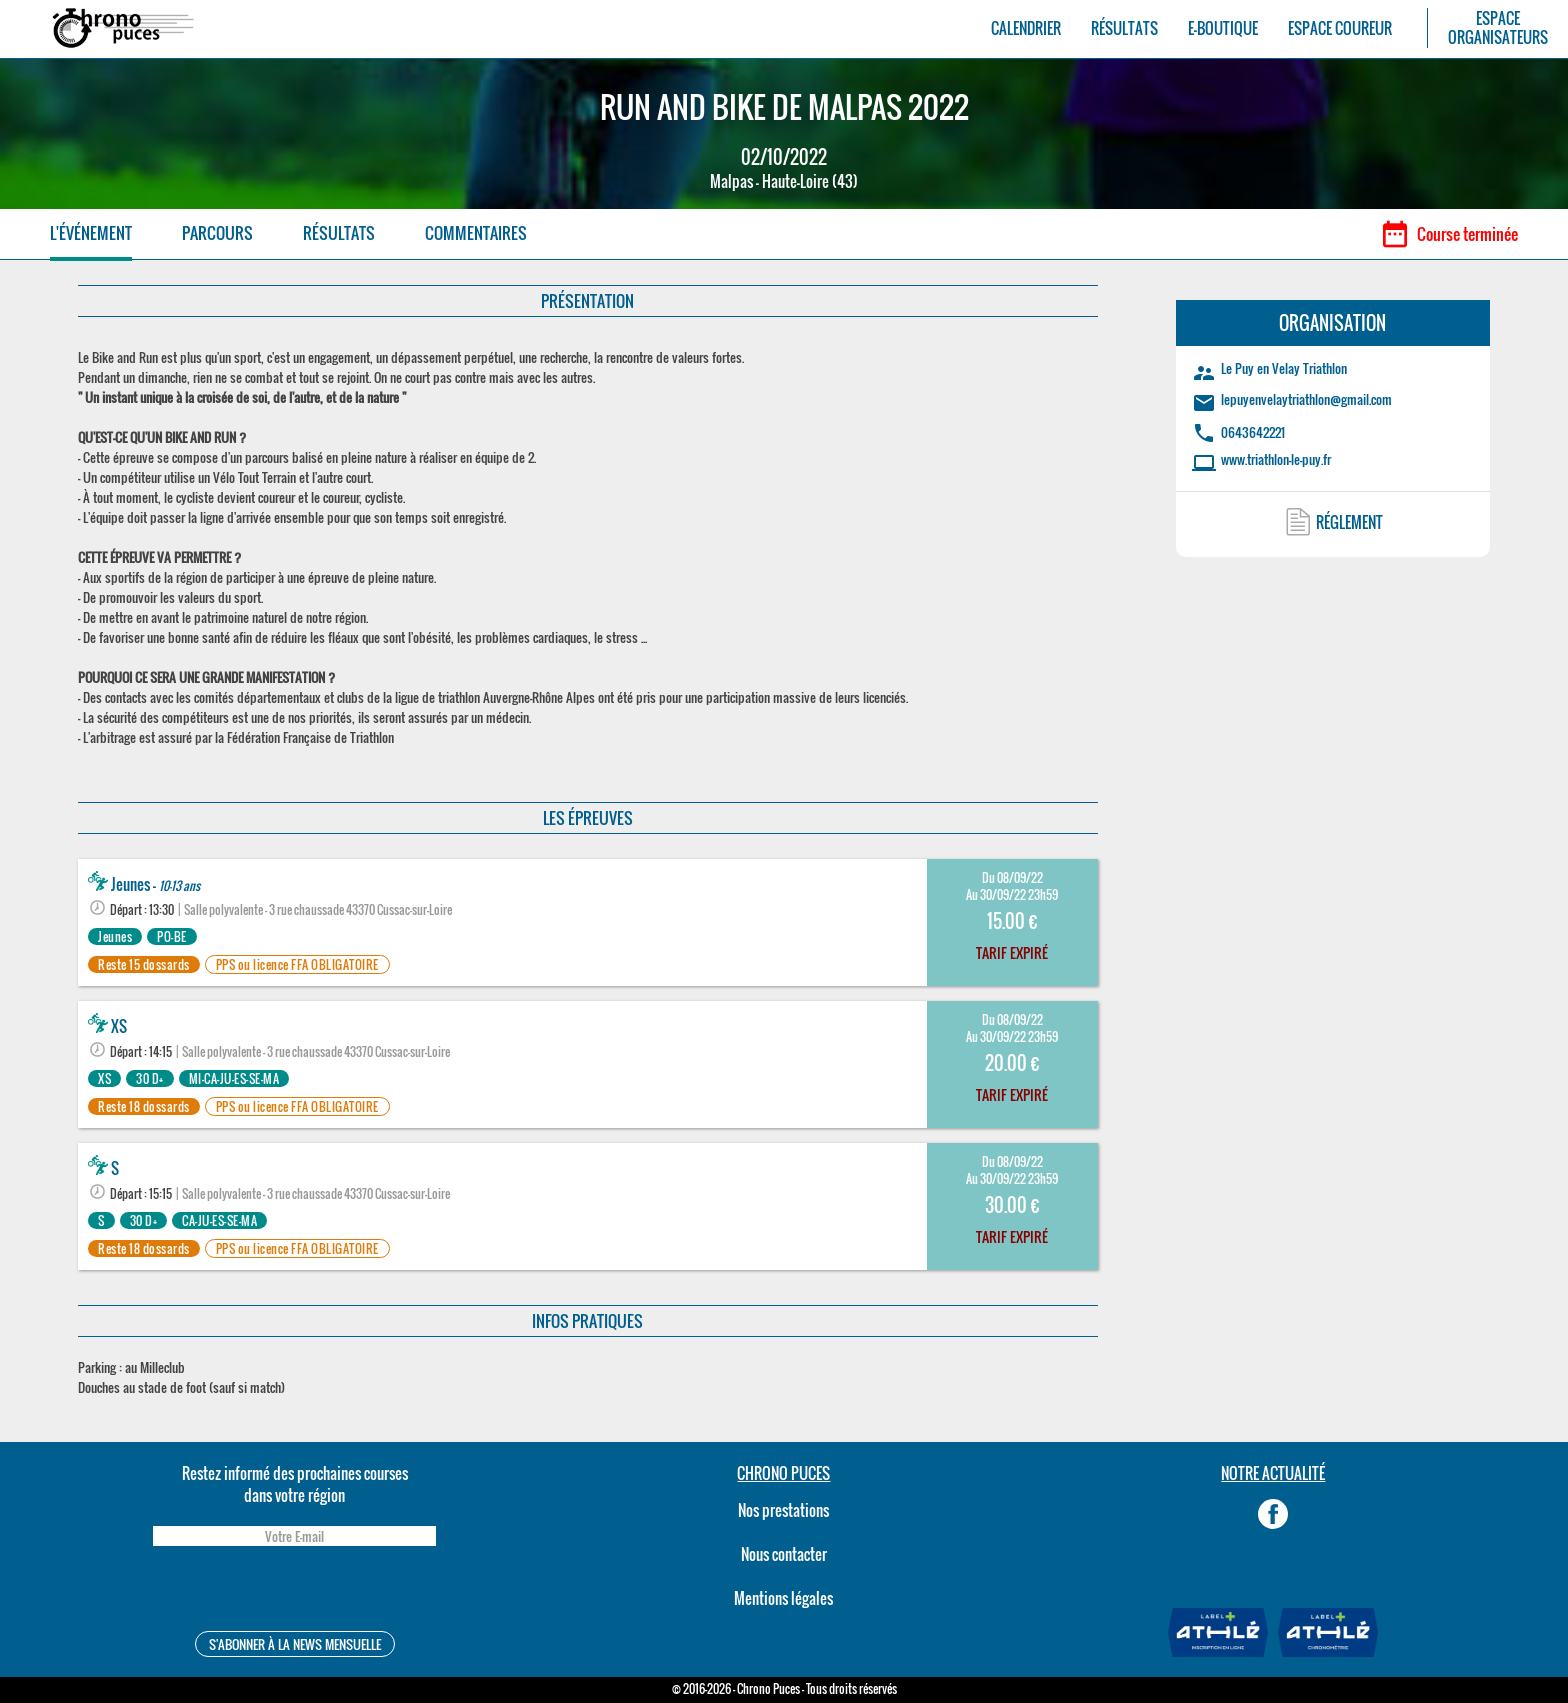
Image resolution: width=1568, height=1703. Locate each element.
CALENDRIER (1026, 28)
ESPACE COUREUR (1340, 28)
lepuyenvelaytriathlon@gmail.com (1306, 399)
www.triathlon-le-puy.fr (1276, 459)
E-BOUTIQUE (1223, 28)
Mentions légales (783, 1598)
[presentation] (294, 1591)
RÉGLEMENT (1349, 522)
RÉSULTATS (1124, 28)
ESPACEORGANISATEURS (1498, 28)
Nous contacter (784, 1554)
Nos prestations (783, 1510)
